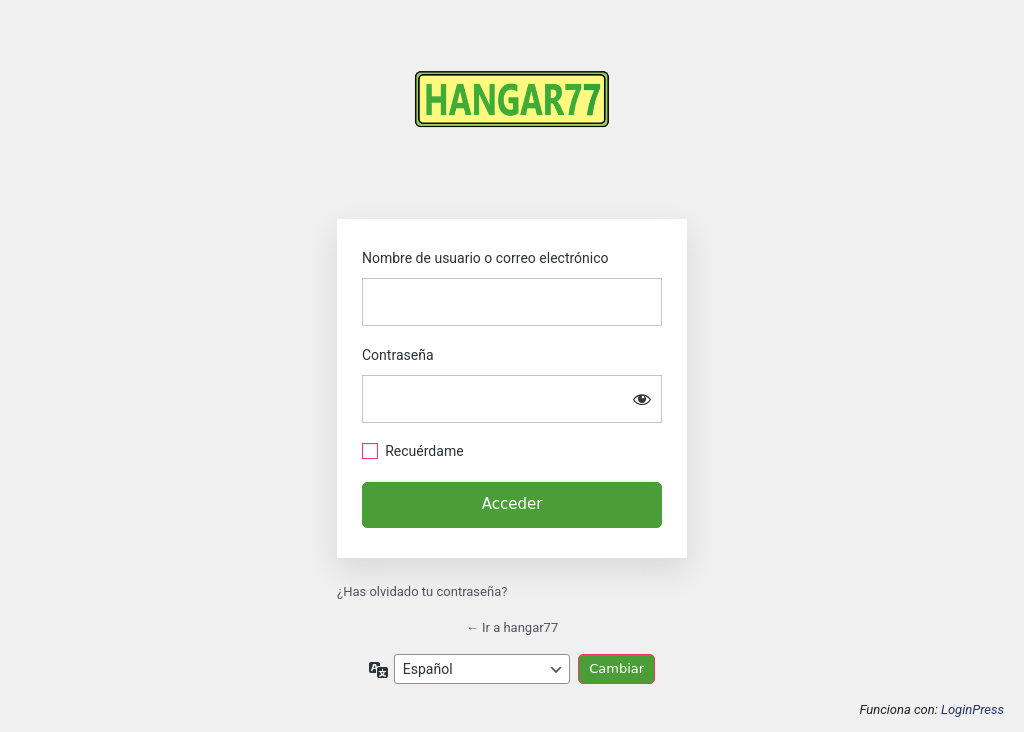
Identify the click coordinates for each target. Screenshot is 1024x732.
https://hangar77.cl (512, 117)
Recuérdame (424, 451)
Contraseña (398, 355)
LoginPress (972, 709)
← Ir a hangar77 (512, 627)
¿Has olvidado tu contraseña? (422, 591)
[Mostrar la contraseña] (642, 399)
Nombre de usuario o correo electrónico (485, 258)
